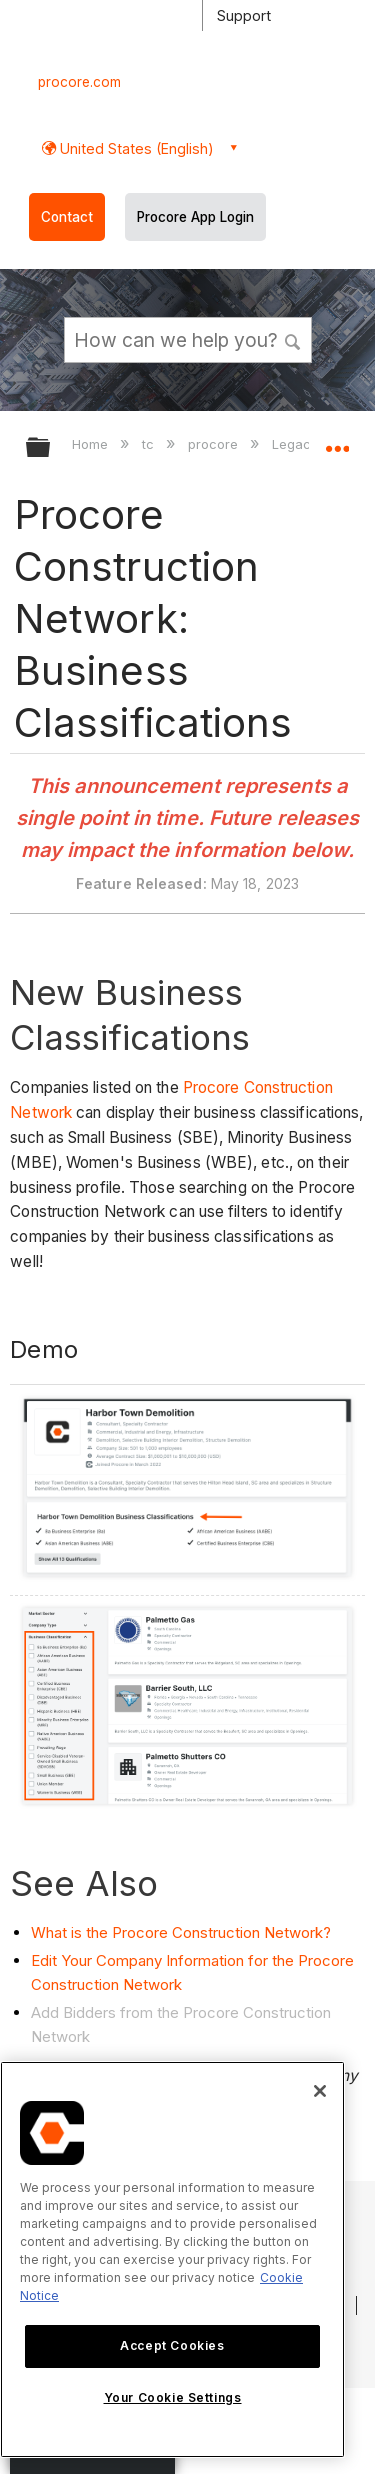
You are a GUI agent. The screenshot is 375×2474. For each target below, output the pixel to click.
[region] (172, 2259)
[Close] (320, 2091)
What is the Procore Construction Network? (181, 1932)
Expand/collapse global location (337, 441)
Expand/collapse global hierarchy (51, 448)
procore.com (79, 82)
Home (92, 444)
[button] (293, 339)
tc (150, 444)
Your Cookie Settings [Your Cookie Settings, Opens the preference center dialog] (173, 2397)
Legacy (297, 444)
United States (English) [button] (135, 148)
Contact (67, 217)
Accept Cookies (172, 2345)
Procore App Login (195, 217)
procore (215, 444)
